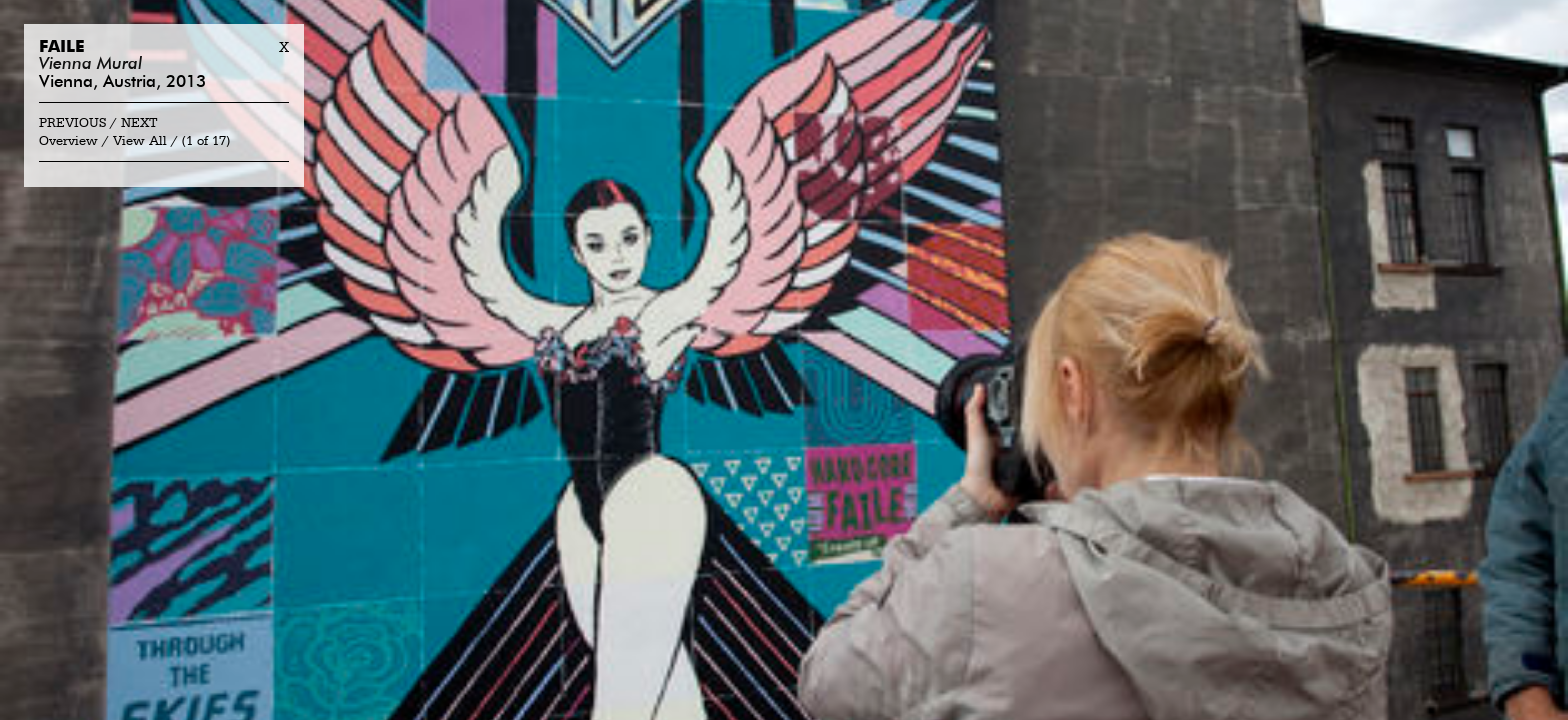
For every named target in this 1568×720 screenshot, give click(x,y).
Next (139, 123)
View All (140, 141)
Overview (68, 141)
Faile (62, 47)
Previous (72, 123)
